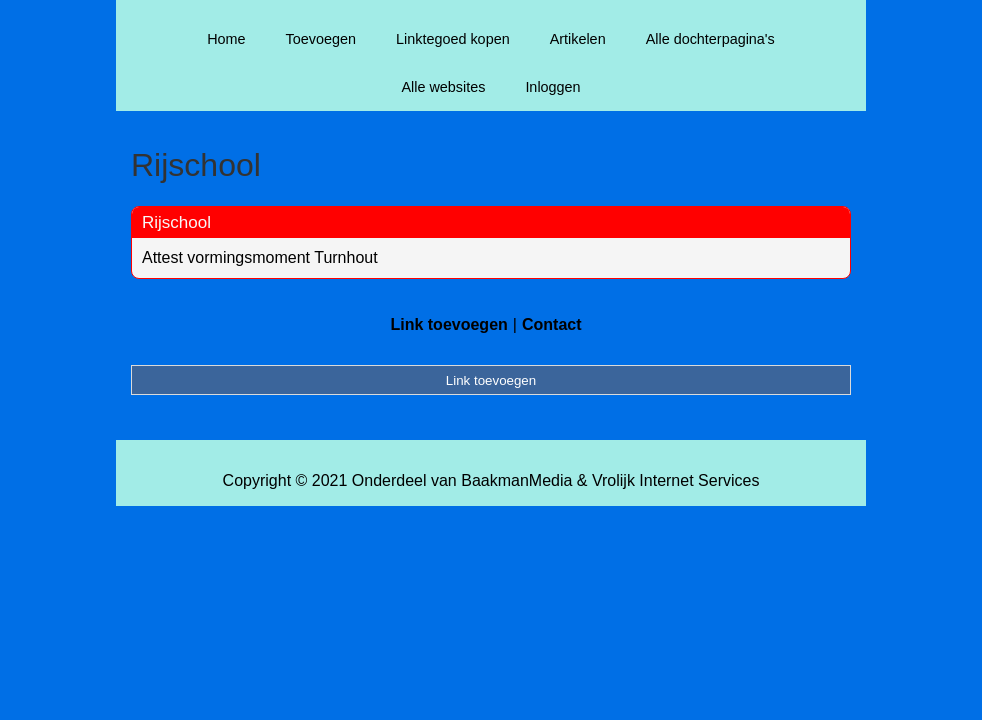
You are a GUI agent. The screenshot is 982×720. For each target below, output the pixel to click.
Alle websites (443, 87)
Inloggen (552, 87)
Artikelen (578, 39)
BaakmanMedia (516, 480)
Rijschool (176, 222)
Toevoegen (321, 39)
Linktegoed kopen (453, 39)
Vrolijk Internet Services (675, 480)
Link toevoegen (448, 324)
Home (226, 39)
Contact (552, 324)
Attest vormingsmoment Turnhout (260, 257)
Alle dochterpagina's (710, 39)
